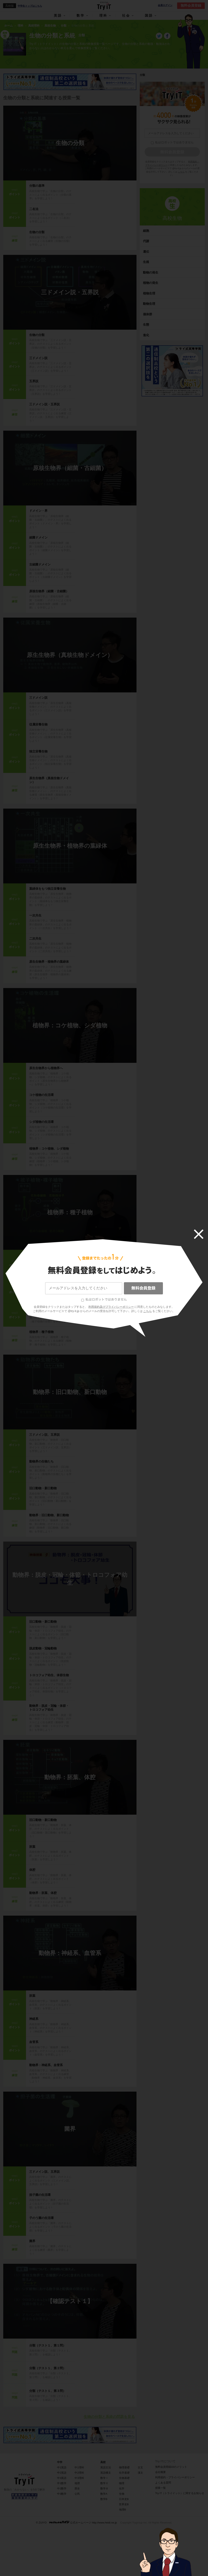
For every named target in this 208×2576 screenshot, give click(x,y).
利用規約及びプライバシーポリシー (111, 1306)
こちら (147, 1311)
